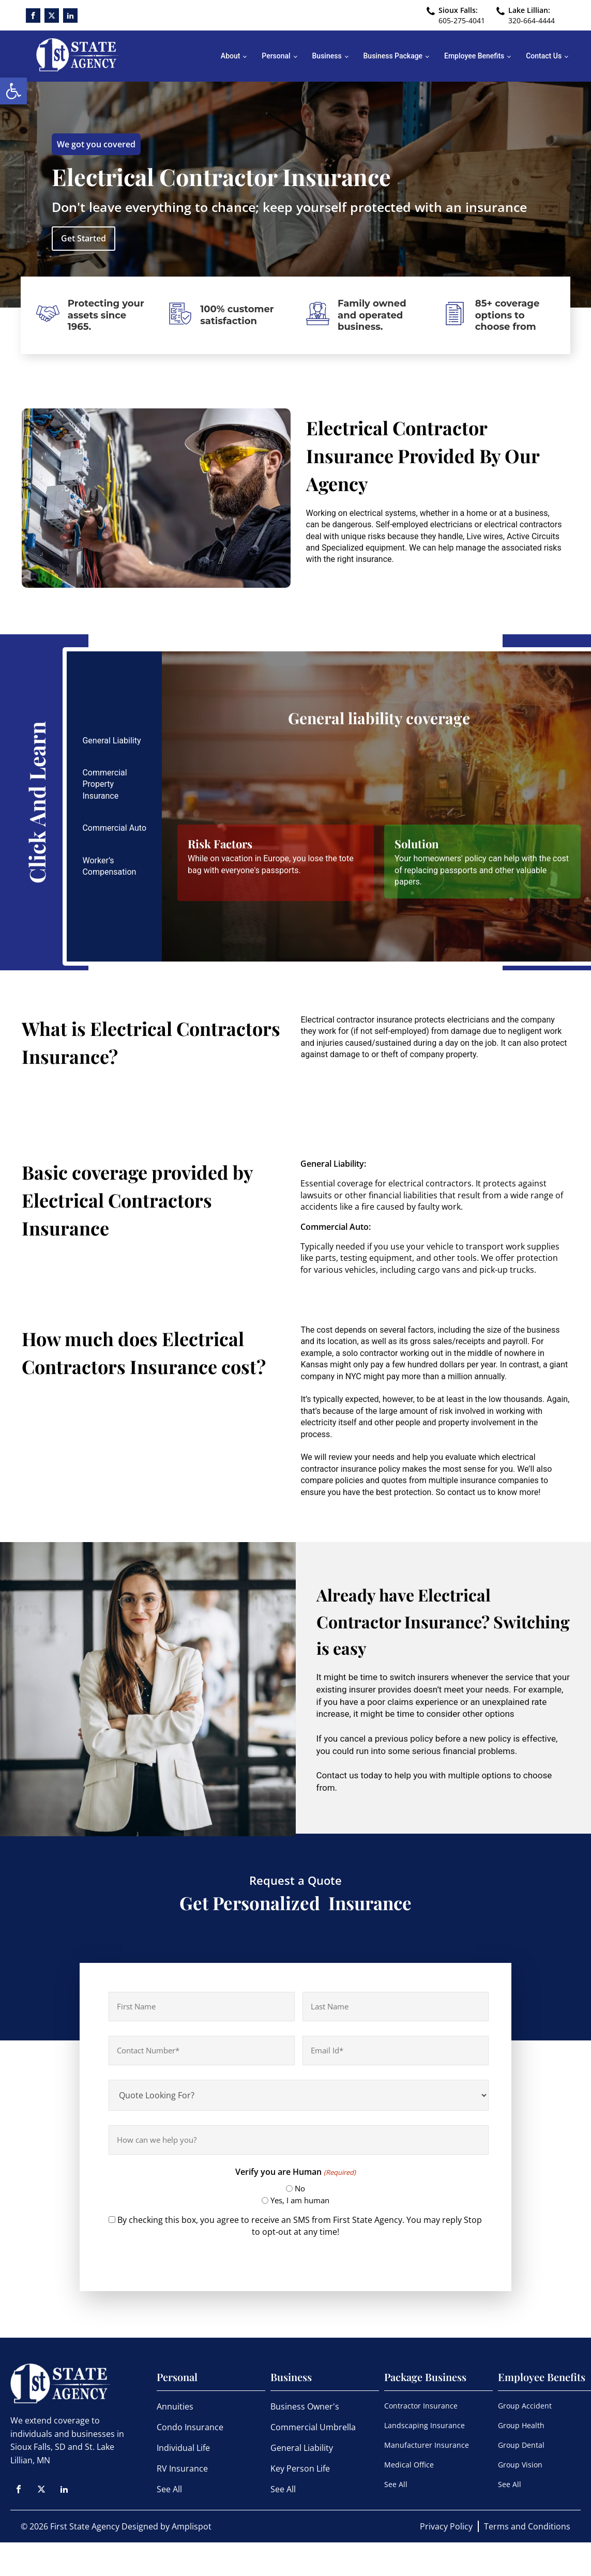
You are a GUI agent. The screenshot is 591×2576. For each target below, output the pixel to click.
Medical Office (409, 2465)
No (300, 2188)
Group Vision (520, 2465)
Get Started (83, 238)
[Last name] (395, 2006)
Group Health (521, 2425)
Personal (276, 56)
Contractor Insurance (421, 2406)
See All (169, 2489)
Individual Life (183, 2447)
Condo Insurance (190, 2427)
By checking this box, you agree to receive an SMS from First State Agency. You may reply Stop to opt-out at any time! (299, 2225)
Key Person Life (300, 2468)
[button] (13, 91)
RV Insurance (182, 2468)
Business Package (393, 56)
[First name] (202, 2006)
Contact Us (544, 56)
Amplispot (191, 2526)
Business (327, 56)
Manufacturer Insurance (426, 2445)
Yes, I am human (299, 2200)
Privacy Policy (446, 2526)
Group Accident (525, 2406)
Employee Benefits (474, 56)
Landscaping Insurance (424, 2425)
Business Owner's (304, 2406)
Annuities (175, 2406)
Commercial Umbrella (313, 2427)
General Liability (301, 2447)
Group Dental (521, 2445)
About (230, 56)
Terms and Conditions (527, 2526)
